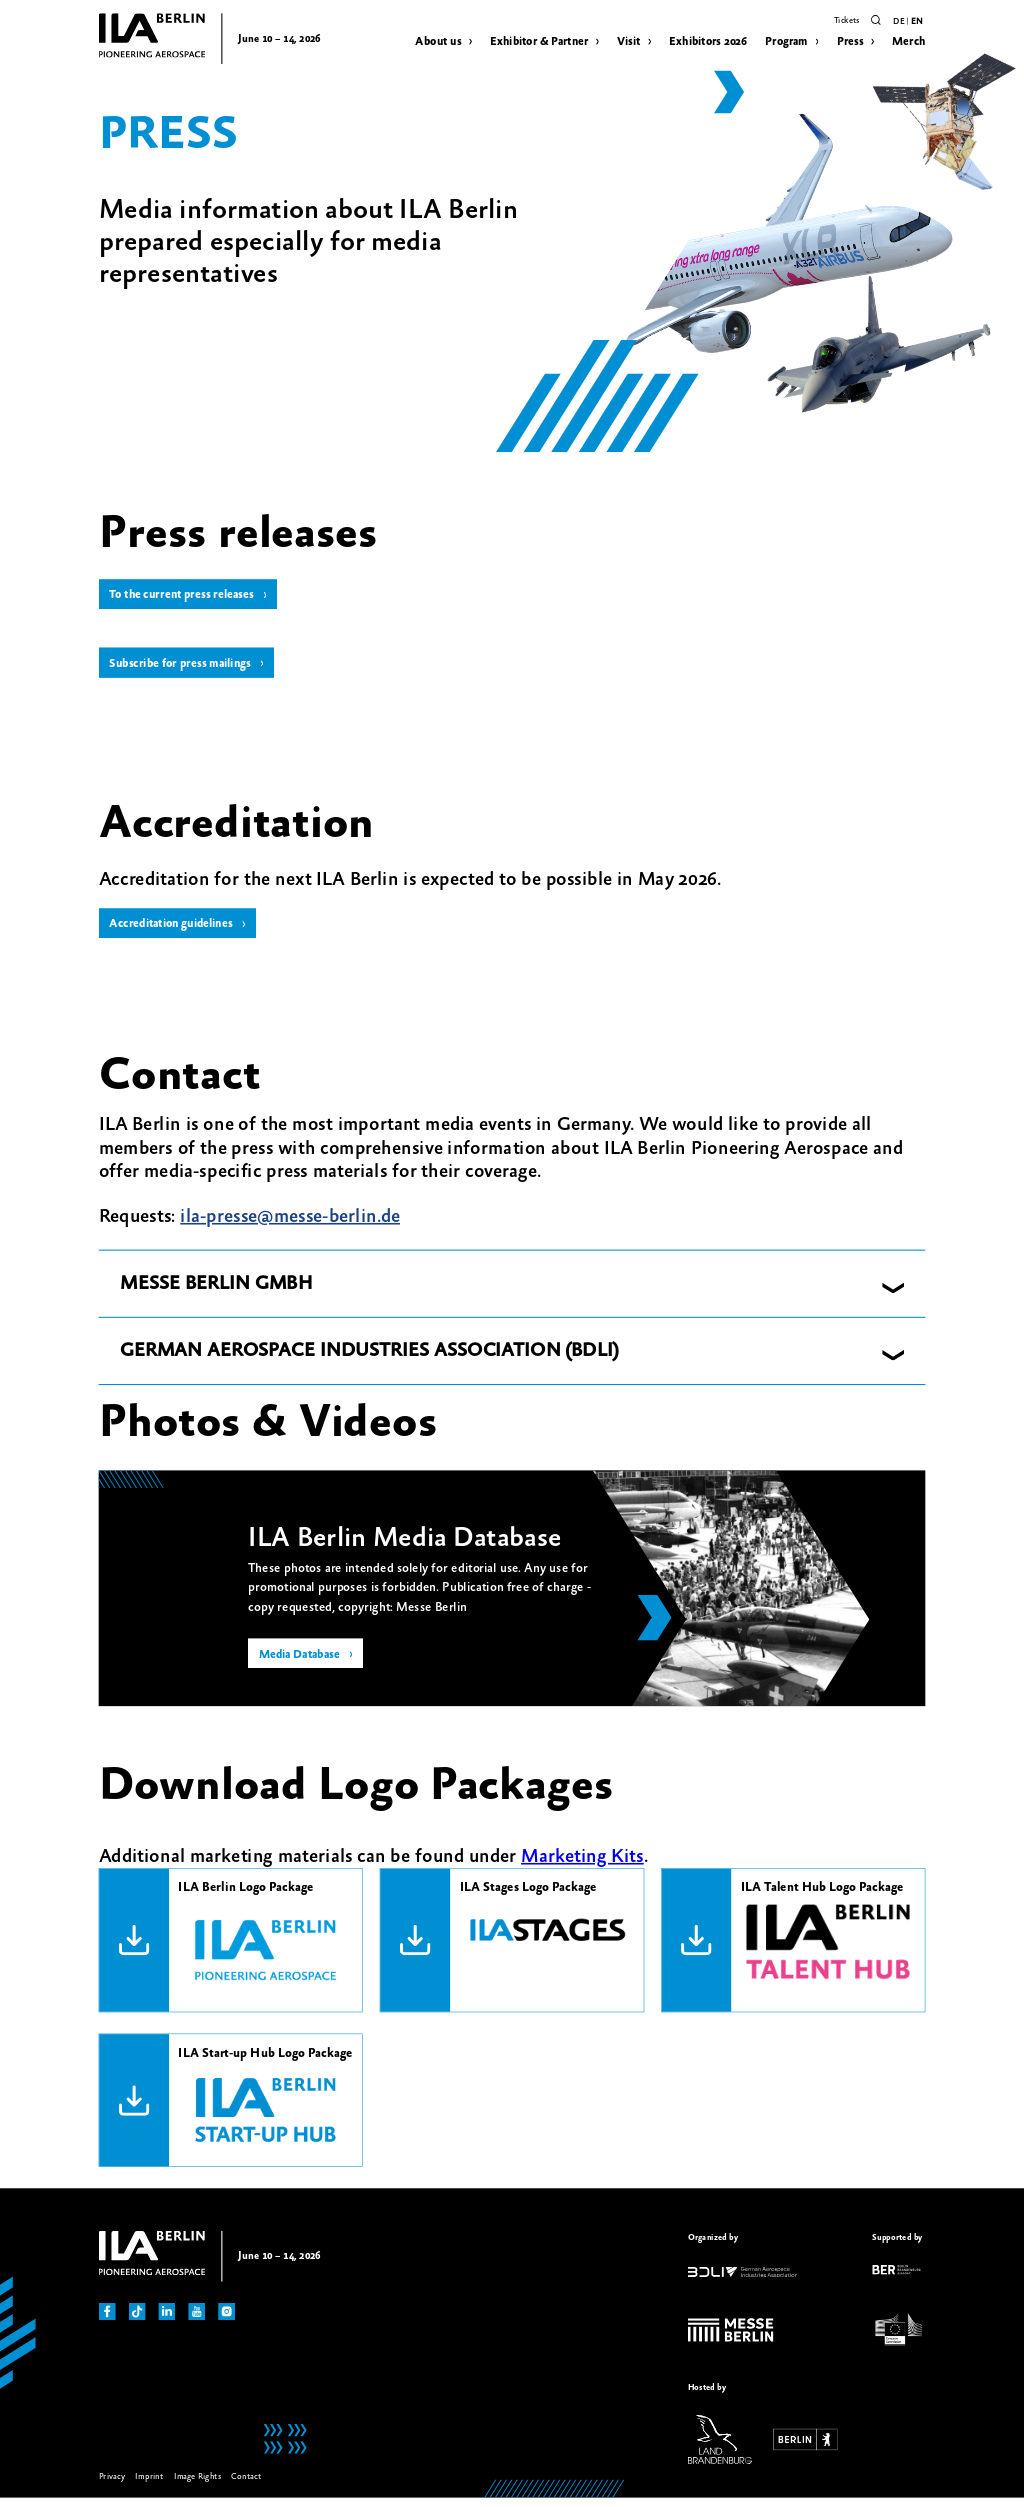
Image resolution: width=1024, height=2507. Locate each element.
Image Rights (197, 2486)
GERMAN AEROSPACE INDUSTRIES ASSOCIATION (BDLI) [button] (369, 1360)
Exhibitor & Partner (539, 41)
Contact (245, 2486)
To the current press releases (188, 596)
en (916, 22)
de (898, 22)
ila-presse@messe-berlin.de (290, 1225)
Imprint (149, 2486)
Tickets (847, 20)
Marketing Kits (582, 1865)
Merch (908, 41)
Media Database (303, 1665)
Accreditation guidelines (176, 931)
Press (850, 41)
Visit (628, 41)
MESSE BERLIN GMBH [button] (216, 1293)
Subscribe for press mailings (186, 668)
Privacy (112, 2486)
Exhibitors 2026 (708, 41)
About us (438, 41)
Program (786, 41)
